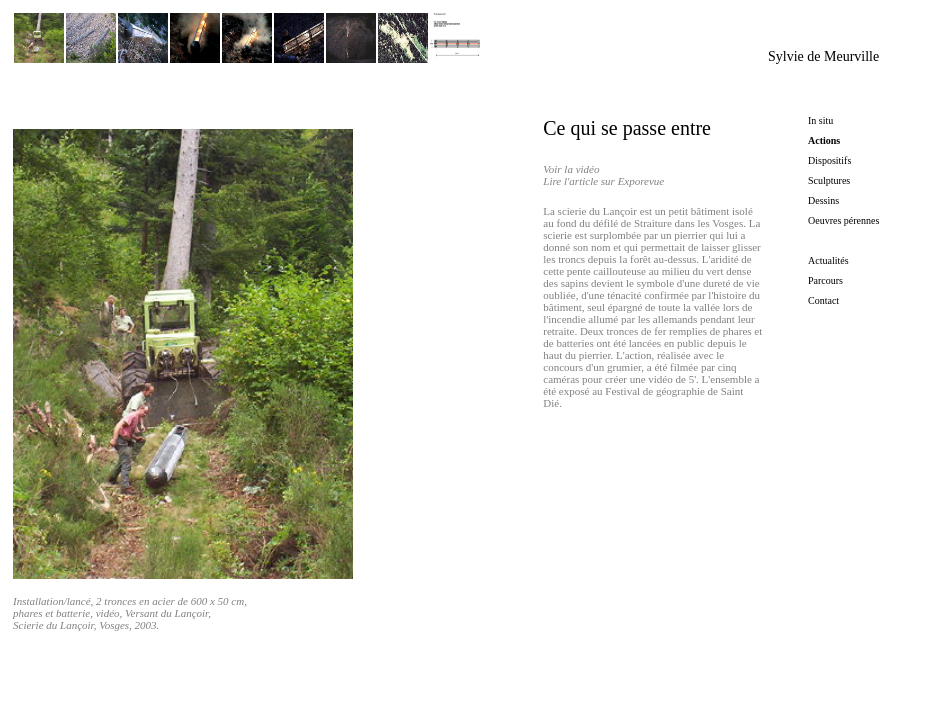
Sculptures (829, 180)
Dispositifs (829, 160)
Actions (824, 140)
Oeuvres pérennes (843, 220)
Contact (823, 300)
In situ (820, 120)
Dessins (823, 200)
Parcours (825, 280)
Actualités (828, 260)
